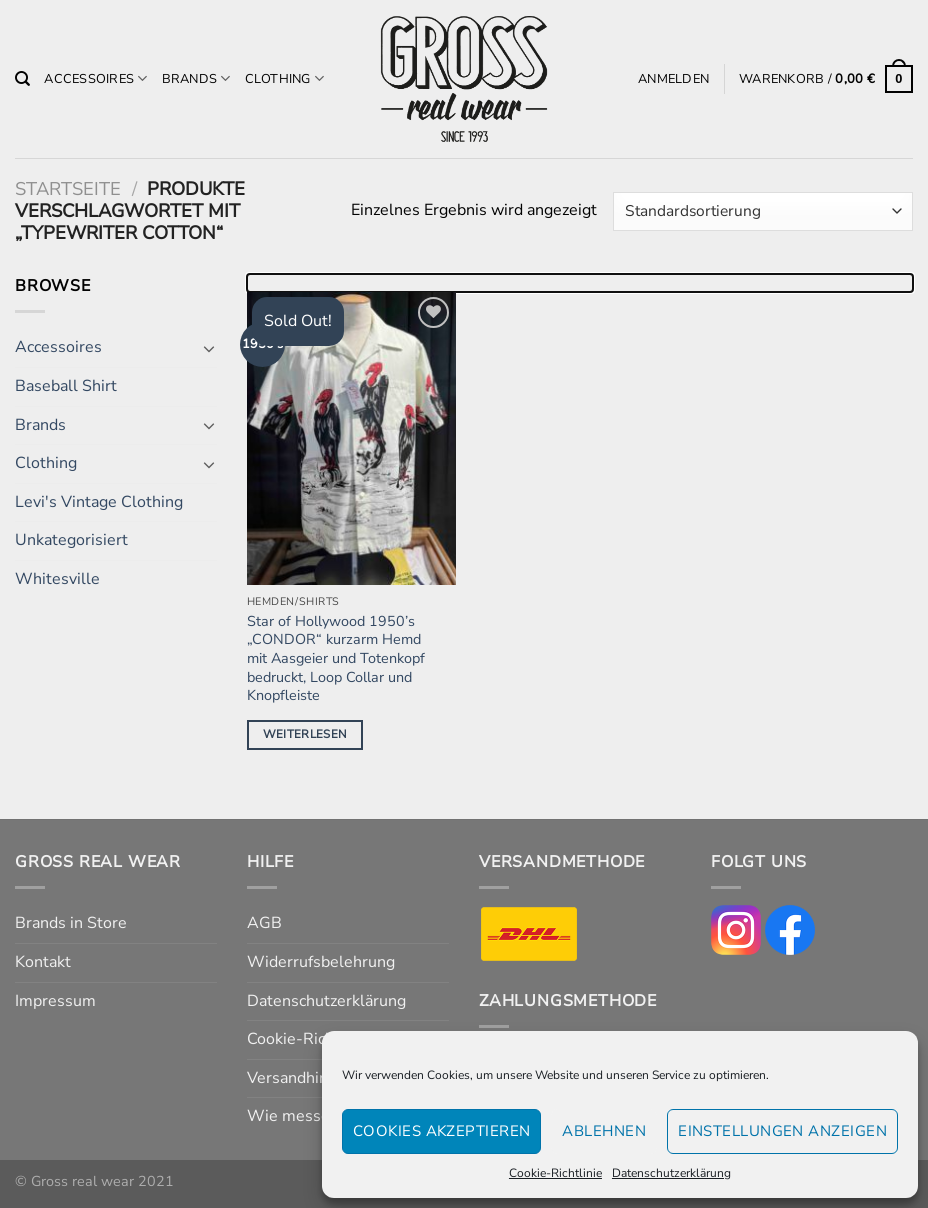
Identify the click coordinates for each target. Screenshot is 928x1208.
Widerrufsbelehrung (321, 962)
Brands (196, 78)
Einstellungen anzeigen (782, 1131)
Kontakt (43, 962)
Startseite (68, 188)
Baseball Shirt (66, 386)
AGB (264, 923)
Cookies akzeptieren (442, 1131)
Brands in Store (71, 923)
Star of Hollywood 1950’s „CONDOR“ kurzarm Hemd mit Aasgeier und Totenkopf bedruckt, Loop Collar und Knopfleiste (336, 659)
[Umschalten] (209, 348)
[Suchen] (22, 79)
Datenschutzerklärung (671, 1173)
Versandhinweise (309, 1078)
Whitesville (57, 579)
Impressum (55, 1001)
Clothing (285, 78)
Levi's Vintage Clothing (99, 502)
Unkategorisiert (71, 540)
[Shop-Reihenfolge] (763, 211)
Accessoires (95, 78)
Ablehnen (604, 1131)
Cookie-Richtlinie (555, 1173)
